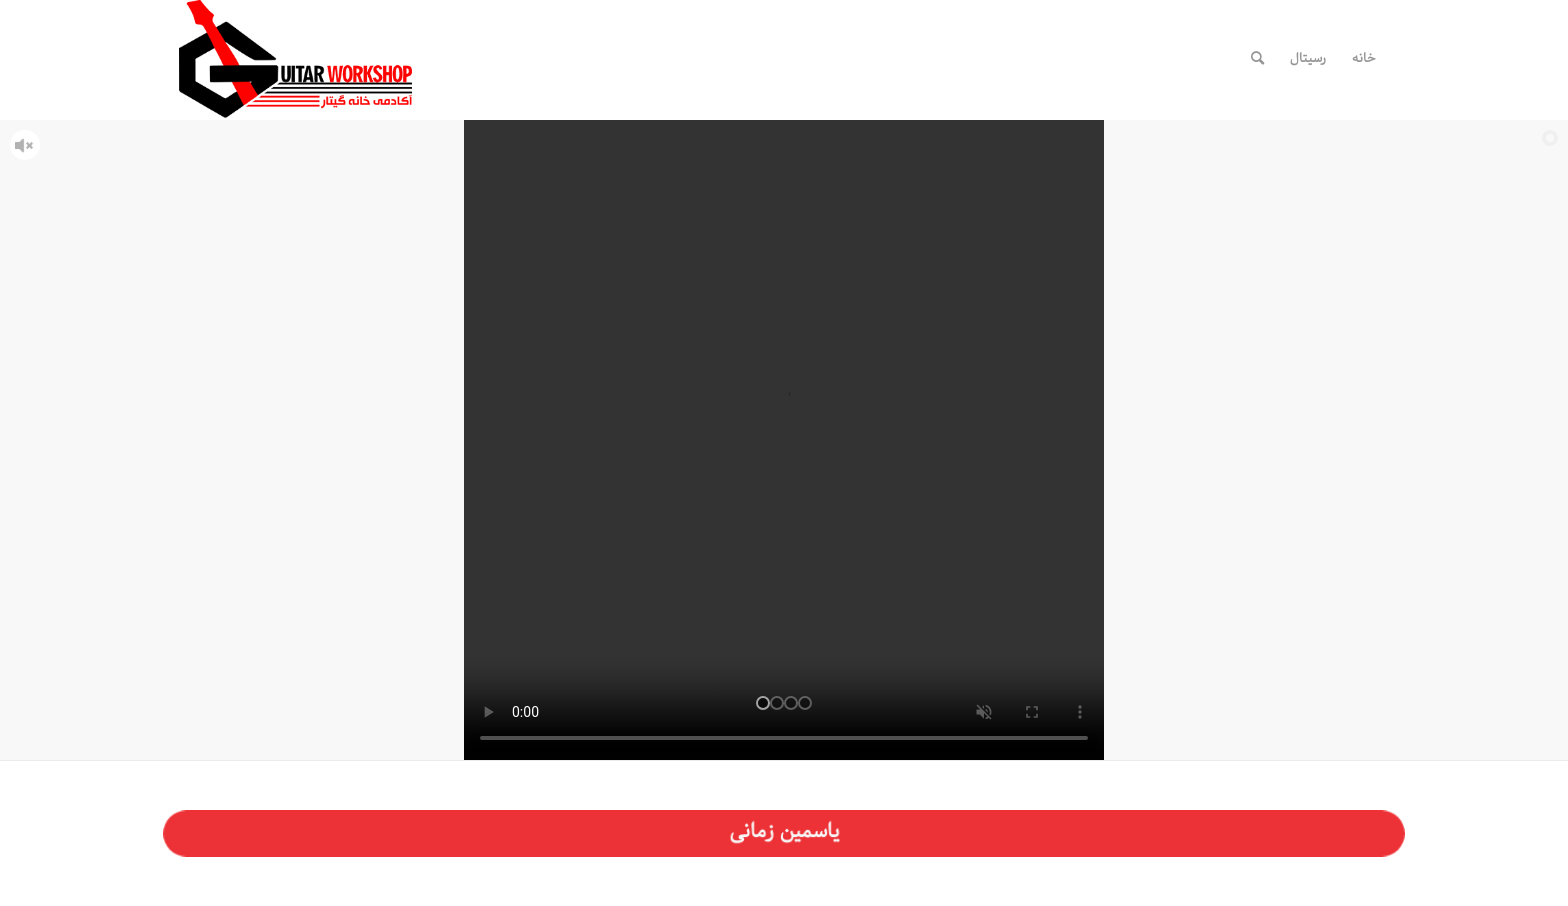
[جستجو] (1257, 59)
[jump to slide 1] (763, 703)
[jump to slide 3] (791, 703)
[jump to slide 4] (805, 703)
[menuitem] (1364, 59)
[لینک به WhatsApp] (1172, 58)
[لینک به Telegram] (1142, 58)
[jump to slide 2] (777, 703)
